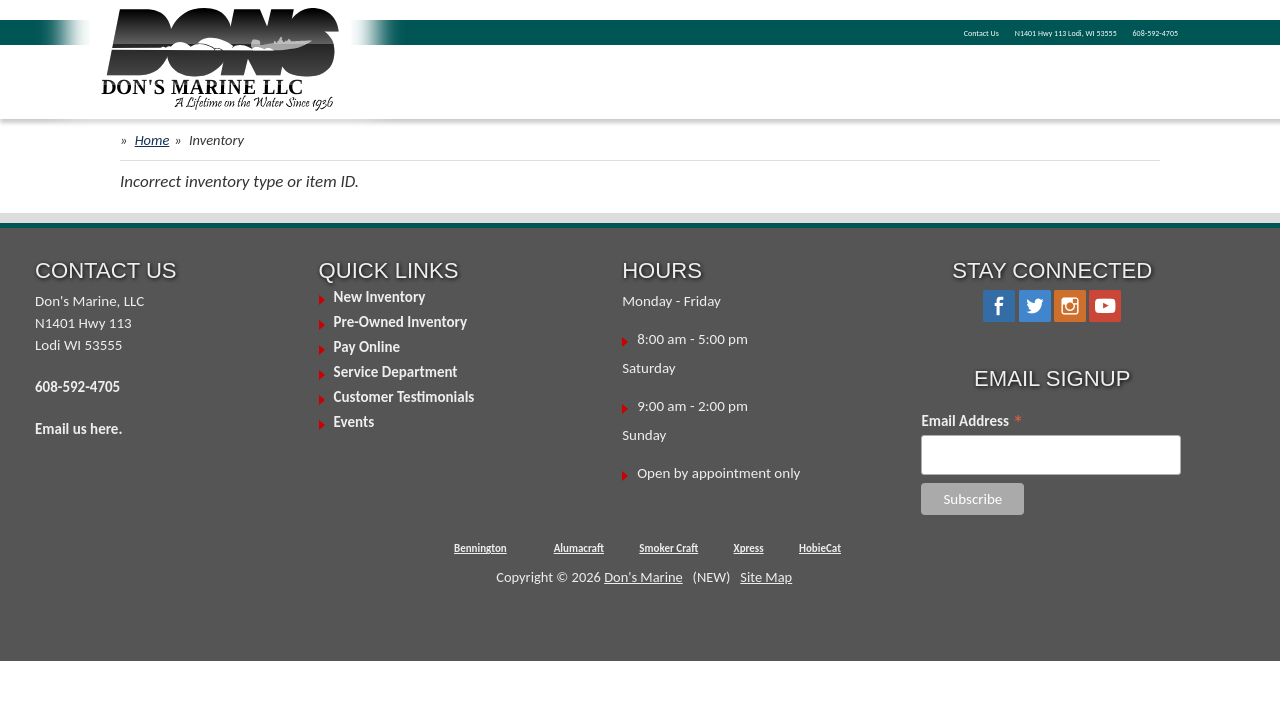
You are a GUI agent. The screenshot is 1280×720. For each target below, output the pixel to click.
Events (354, 422)
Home (152, 140)
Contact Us (837, 31)
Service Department (396, 372)
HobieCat (820, 548)
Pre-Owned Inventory (401, 322)
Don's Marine (643, 577)
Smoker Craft (668, 548)
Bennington (480, 548)
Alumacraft (579, 548)
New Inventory (380, 297)
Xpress (749, 548)
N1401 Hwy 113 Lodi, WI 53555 (981, 31)
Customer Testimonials (404, 397)
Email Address (972, 421)
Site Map (766, 577)
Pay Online (367, 347)
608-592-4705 (1135, 31)
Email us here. (78, 429)
